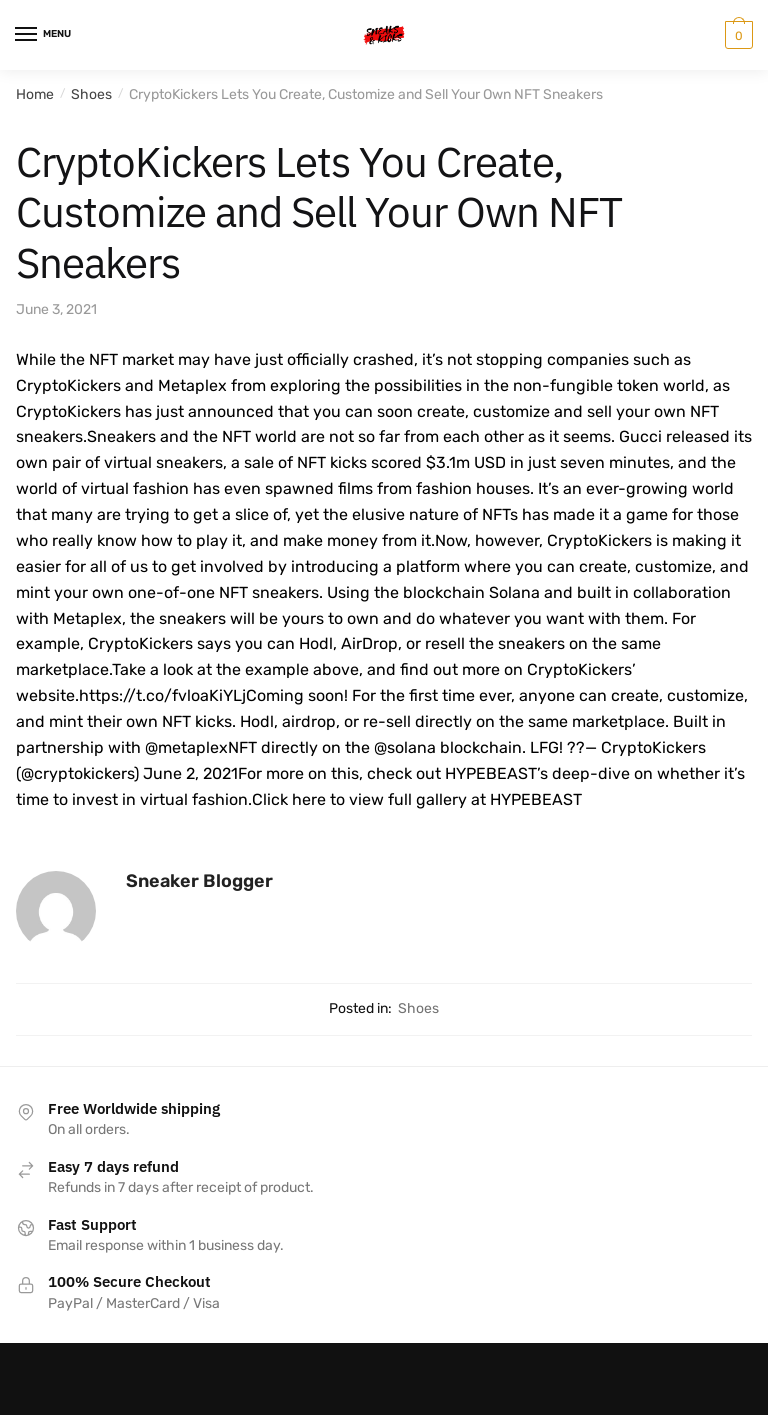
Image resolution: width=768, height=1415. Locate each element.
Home (35, 94)
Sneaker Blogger (199, 881)
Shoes (91, 94)
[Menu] (45, 35)
